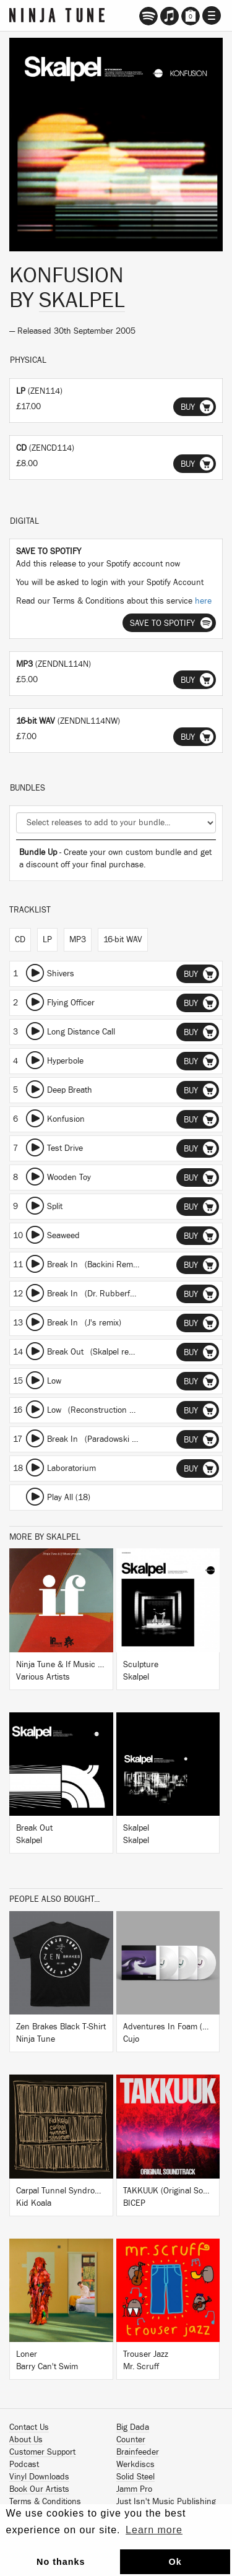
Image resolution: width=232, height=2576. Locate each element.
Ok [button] (174, 2562)
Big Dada (132, 2427)
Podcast (24, 2464)
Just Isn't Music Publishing (166, 2501)
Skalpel (82, 300)
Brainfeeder (137, 2452)
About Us (26, 2439)
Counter (130, 2439)
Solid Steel (135, 2477)
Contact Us (29, 2427)
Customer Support (42, 2452)
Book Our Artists (39, 2489)
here (203, 601)
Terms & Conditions (45, 2501)
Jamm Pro (134, 2489)
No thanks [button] (61, 2562)
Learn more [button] (154, 2530)
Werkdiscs (135, 2464)
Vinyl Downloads (39, 2477)
